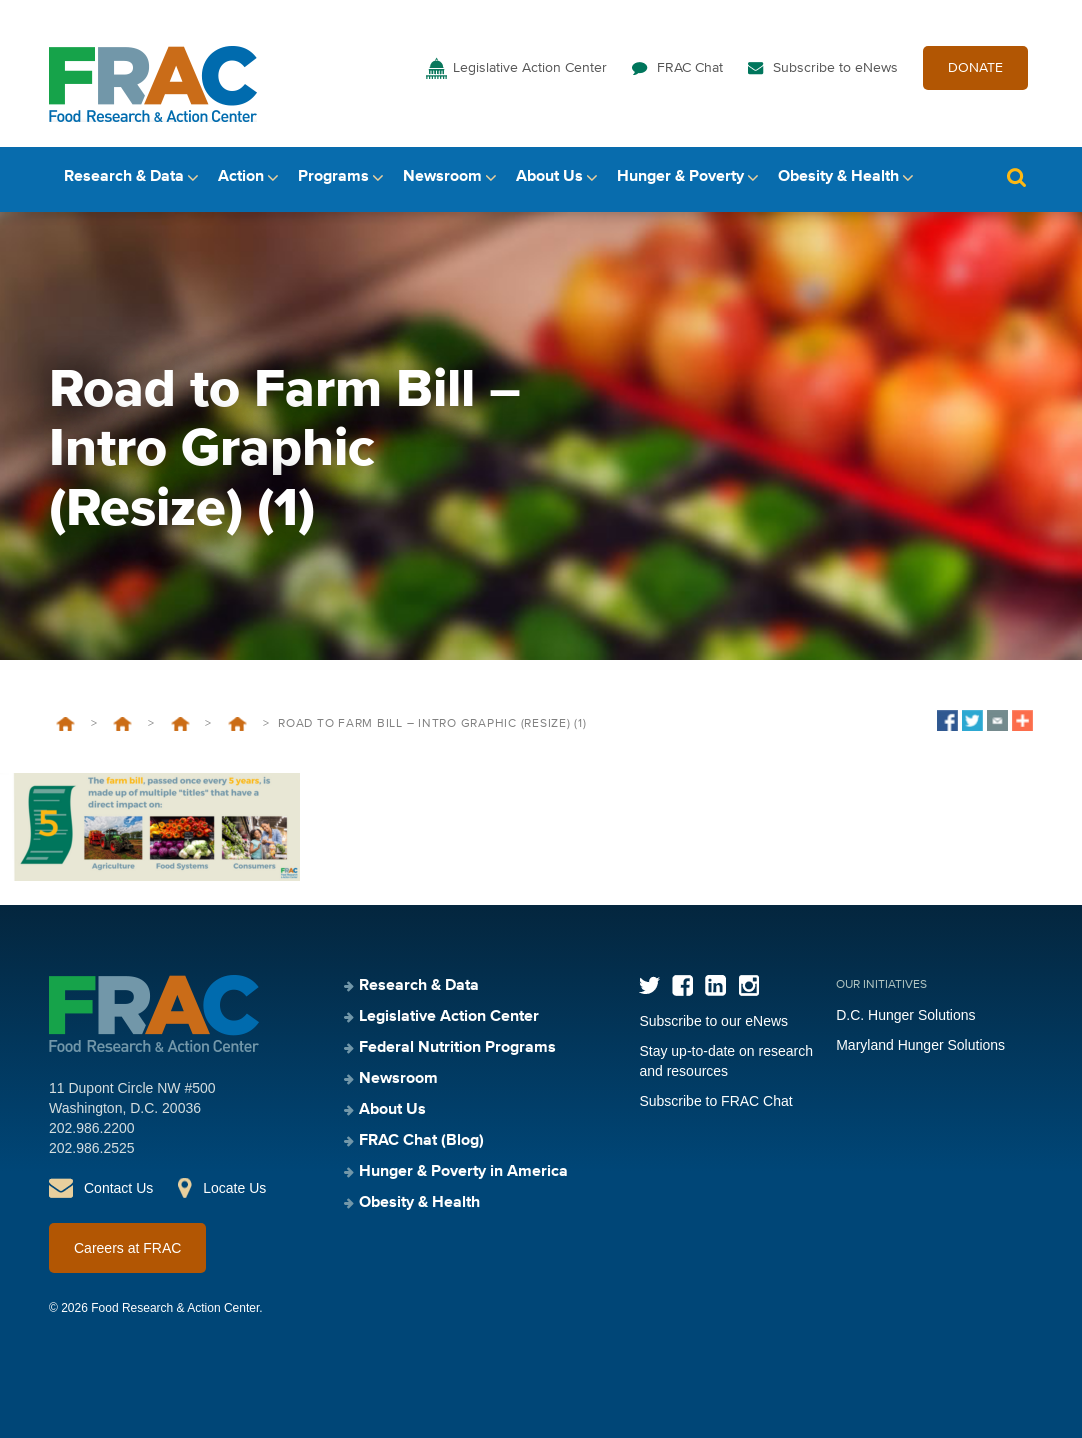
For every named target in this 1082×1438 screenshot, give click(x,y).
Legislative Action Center (530, 68)
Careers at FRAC (127, 1248)
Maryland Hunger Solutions (920, 1045)
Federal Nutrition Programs (457, 1048)
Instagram (748, 985)
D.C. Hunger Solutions (905, 1015)
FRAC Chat (690, 68)
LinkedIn (715, 985)
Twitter (649, 985)
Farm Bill (237, 724)
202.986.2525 (92, 1148)
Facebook (682, 985)
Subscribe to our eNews (713, 1021)
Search (1016, 177)
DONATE (975, 68)
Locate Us (234, 1188)
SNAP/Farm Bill (180, 724)
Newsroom (442, 177)
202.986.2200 (92, 1128)
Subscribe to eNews (835, 68)
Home (65, 724)
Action (241, 177)
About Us (549, 177)
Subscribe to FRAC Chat (715, 1101)
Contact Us (118, 1188)
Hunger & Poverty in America (463, 1172)
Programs (333, 177)
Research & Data (124, 177)
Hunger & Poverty (680, 177)
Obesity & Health (838, 177)
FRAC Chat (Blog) (421, 1141)
